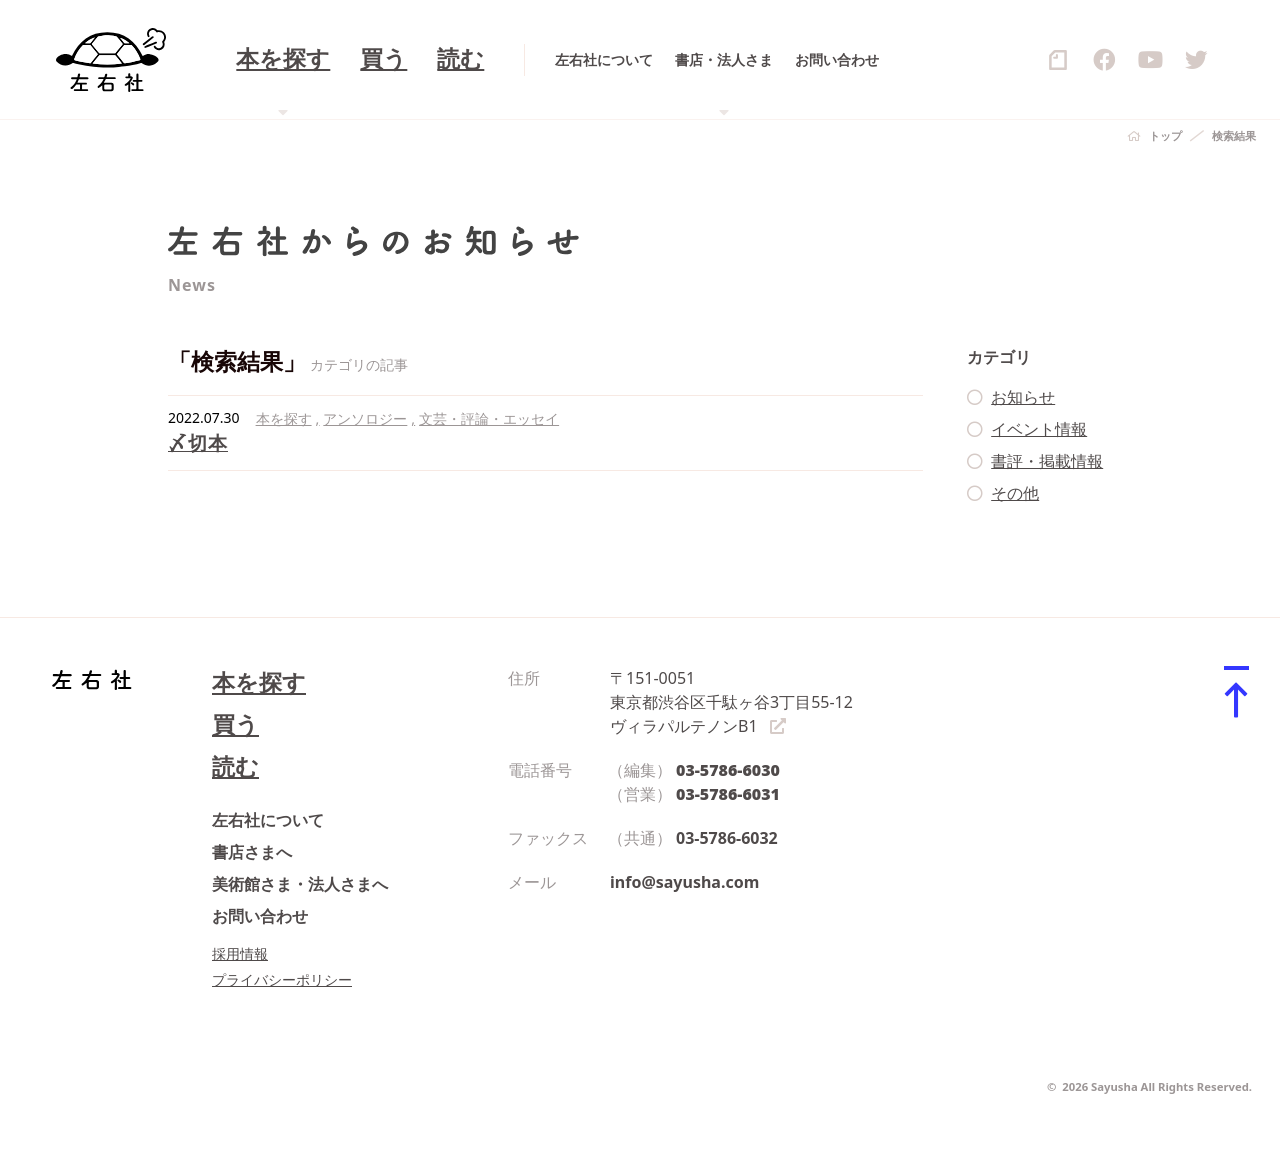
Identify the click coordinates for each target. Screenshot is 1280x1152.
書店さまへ (252, 852)
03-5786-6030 (728, 770)
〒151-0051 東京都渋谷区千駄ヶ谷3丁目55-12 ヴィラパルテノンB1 (731, 702)
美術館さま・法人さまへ (300, 884)
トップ (1165, 135)
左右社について (268, 820)
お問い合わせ (260, 916)
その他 (1015, 493)
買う (235, 724)
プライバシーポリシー (282, 979)
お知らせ (1023, 397)
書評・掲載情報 (1047, 461)
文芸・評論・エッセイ (489, 418)
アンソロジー (365, 418)
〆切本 (198, 442)
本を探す (284, 418)
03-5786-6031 (728, 794)
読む (235, 766)
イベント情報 (1039, 429)
